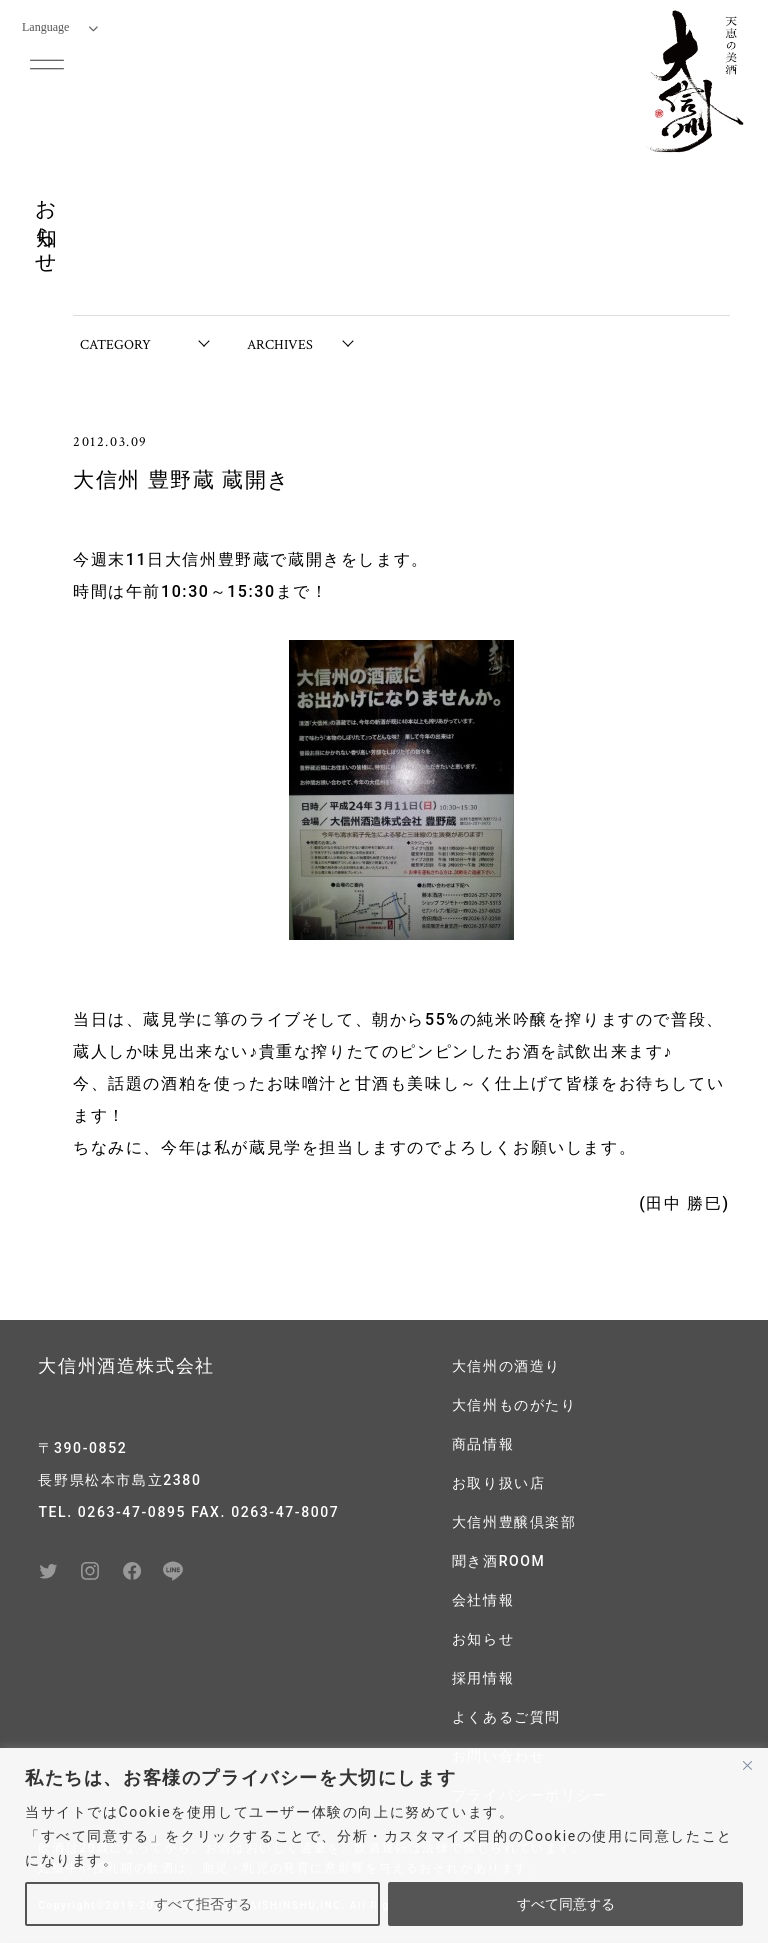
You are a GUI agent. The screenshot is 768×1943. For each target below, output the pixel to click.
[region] (384, 1845)
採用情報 (483, 1678)
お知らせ (483, 1639)
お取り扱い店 (499, 1483)
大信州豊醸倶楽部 (514, 1522)
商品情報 (483, 1444)
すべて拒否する (203, 1904)
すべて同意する (566, 1904)
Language (60, 27)
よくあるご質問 (506, 1717)
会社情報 (483, 1600)
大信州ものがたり (514, 1405)
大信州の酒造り (506, 1366)
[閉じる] (747, 1765)
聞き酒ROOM (499, 1561)
